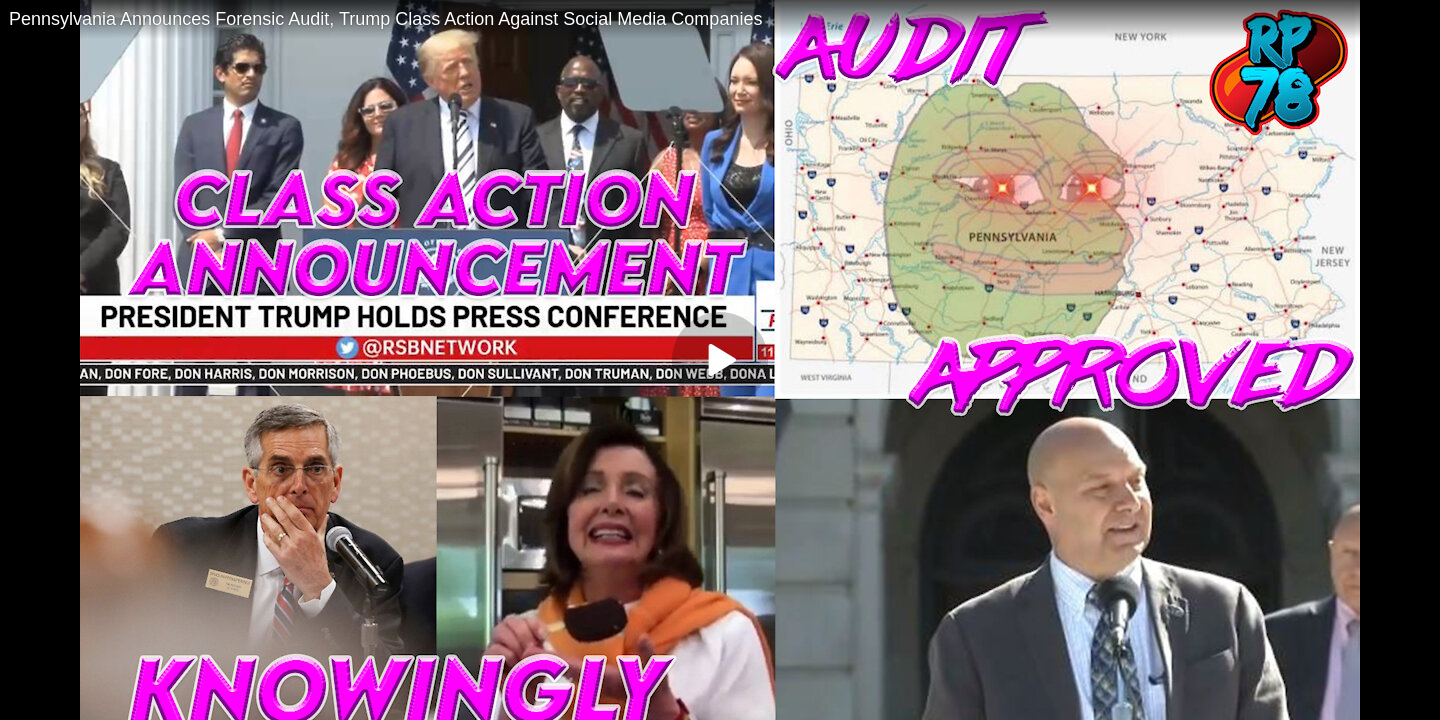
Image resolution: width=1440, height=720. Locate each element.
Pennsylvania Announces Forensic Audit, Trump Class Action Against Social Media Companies (385, 19)
